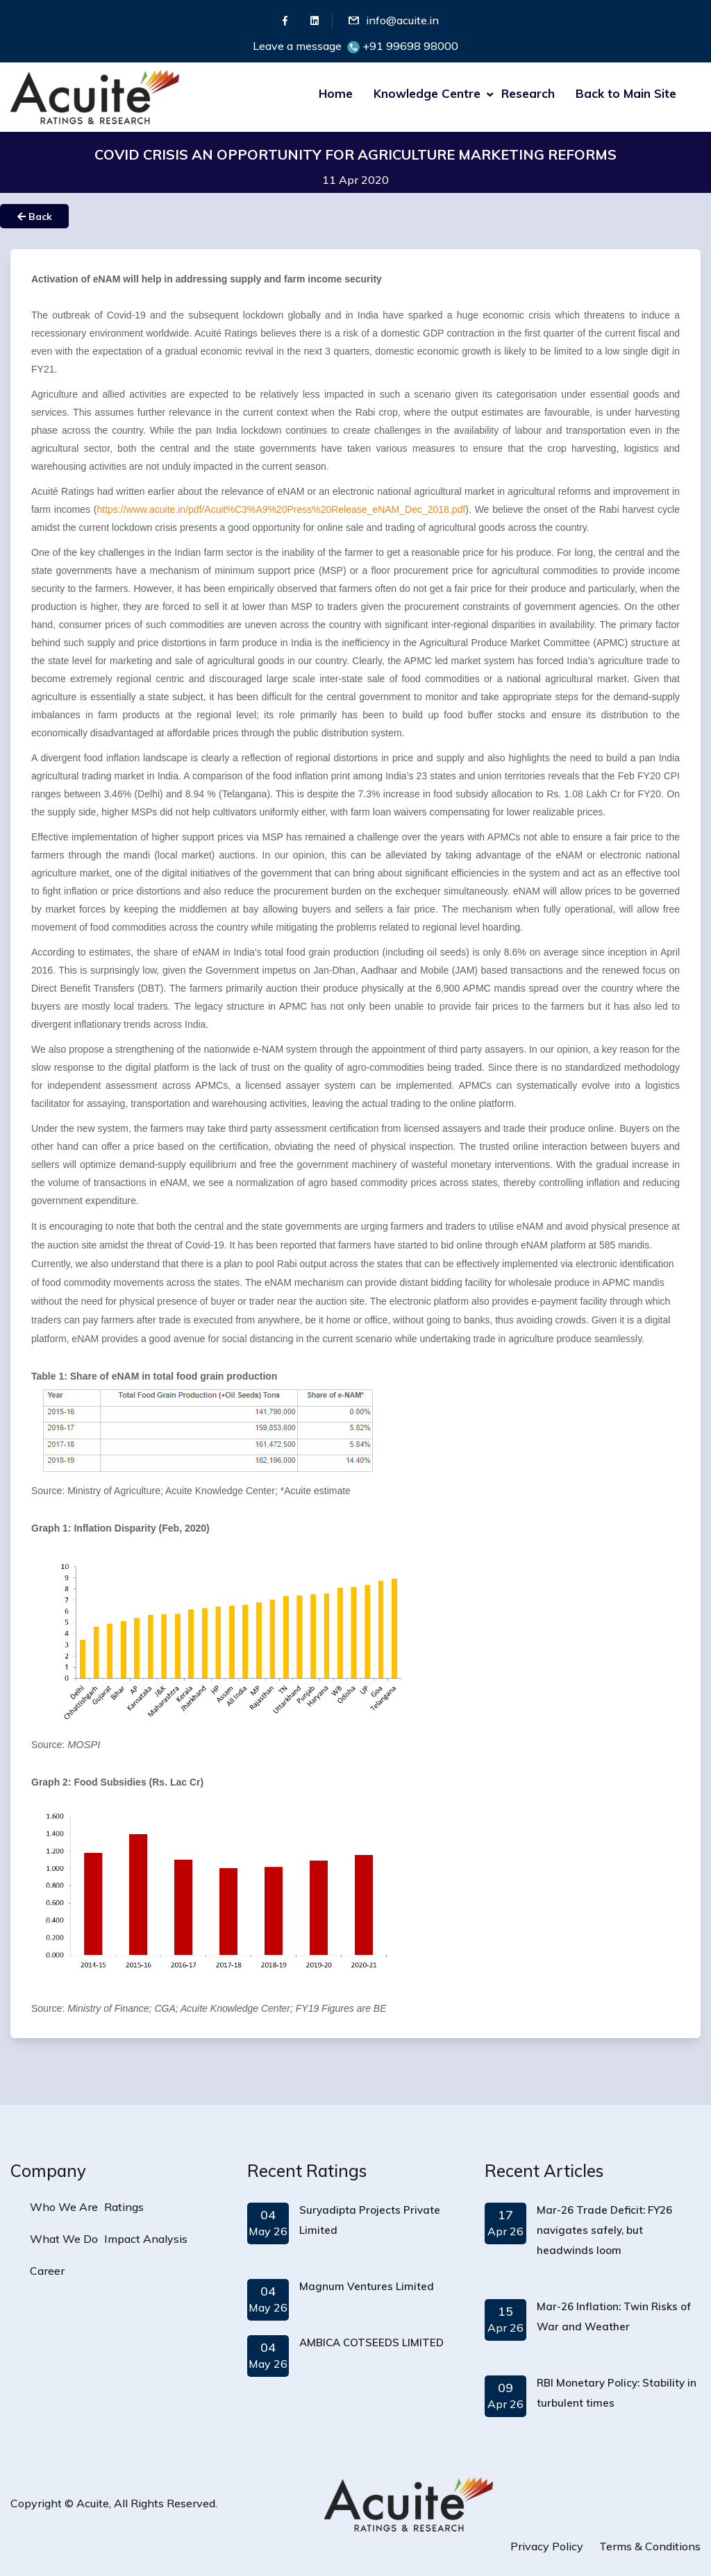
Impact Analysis (145, 2239)
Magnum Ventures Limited (366, 2286)
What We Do (64, 2239)
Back (34, 216)
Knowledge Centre (427, 93)
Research (528, 93)
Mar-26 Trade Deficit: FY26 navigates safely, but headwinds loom (604, 2230)
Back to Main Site (626, 93)
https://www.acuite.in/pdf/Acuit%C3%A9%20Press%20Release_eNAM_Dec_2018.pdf (281, 509)
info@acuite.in (402, 20)
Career (47, 2271)
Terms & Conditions (650, 2546)
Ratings (124, 2207)
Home (336, 93)
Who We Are (64, 2207)
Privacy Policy (546, 2546)
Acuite (92, 2503)
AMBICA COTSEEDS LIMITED (371, 2342)
